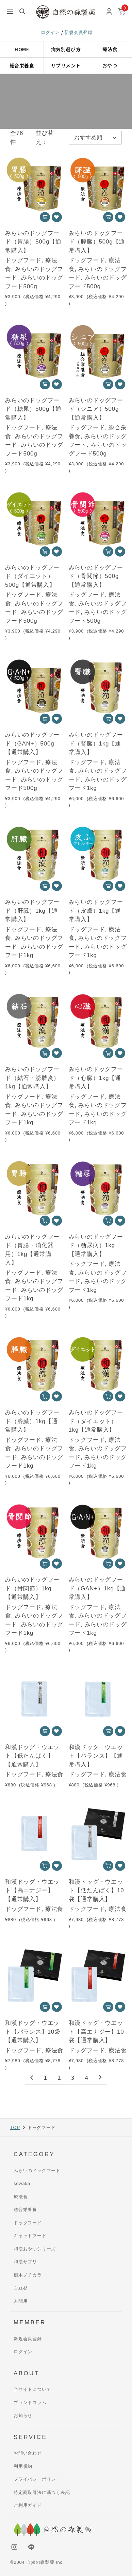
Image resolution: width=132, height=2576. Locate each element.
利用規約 (23, 2466)
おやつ (109, 65)
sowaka (22, 2183)
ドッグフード (28, 2222)
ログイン (51, 32)
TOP (15, 2127)
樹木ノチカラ (28, 2275)
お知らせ (23, 2415)
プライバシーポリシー (37, 2479)
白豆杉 (21, 2287)
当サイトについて (32, 2389)
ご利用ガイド (28, 2505)
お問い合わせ (28, 2453)
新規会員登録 (78, 32)
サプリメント (66, 65)
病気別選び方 (66, 49)
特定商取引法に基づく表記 (42, 2492)
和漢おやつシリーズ (35, 2248)
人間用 (21, 2301)
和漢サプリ (25, 2261)
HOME (22, 49)
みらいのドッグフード (37, 2170)
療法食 (109, 49)
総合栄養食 (22, 65)
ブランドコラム (30, 2402)
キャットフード (30, 2235)
